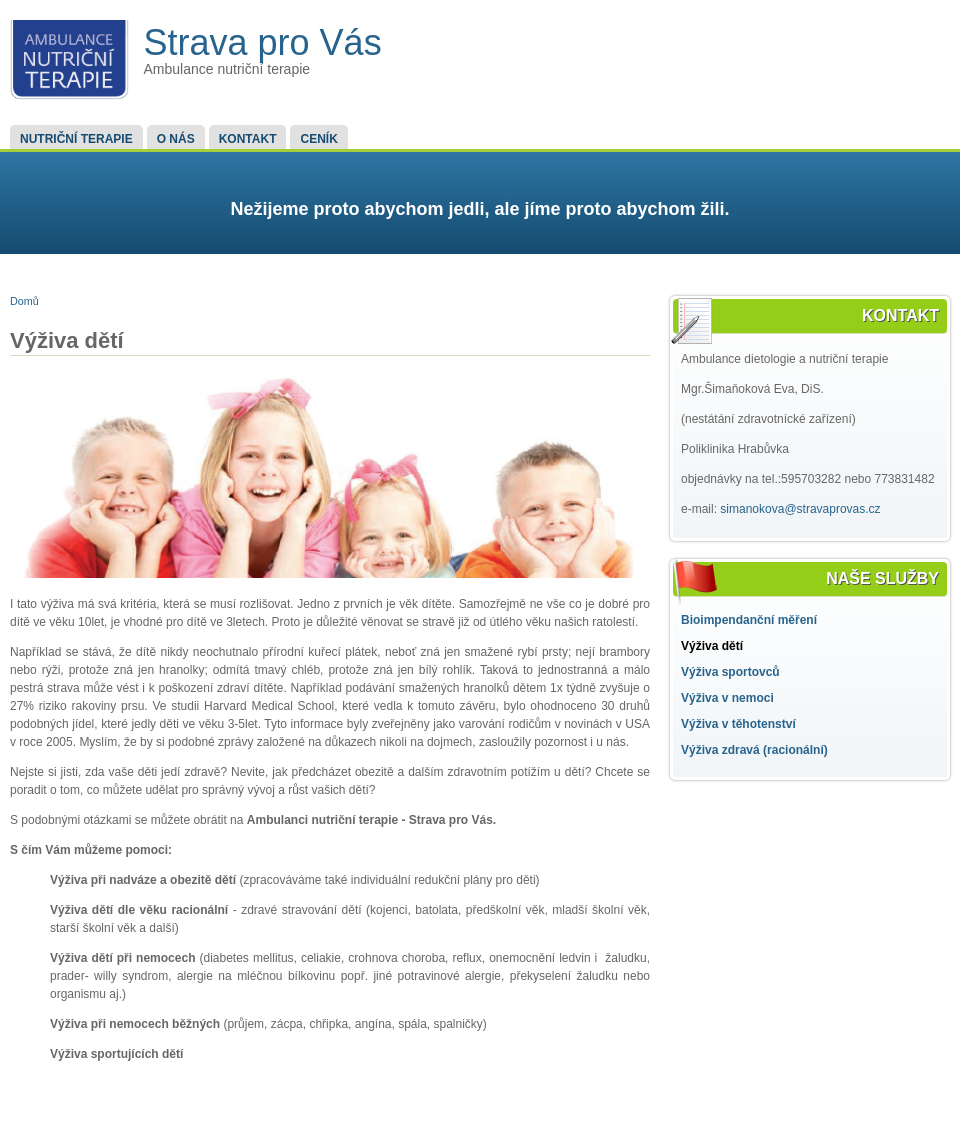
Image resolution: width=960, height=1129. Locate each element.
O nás (176, 139)
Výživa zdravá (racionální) (754, 750)
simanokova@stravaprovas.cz (800, 509)
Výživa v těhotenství (738, 724)
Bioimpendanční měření (749, 620)
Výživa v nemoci (727, 698)
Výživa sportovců (730, 672)
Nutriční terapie (76, 139)
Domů (24, 301)
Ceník (318, 139)
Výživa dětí (712, 646)
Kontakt (248, 139)
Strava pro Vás (263, 42)
